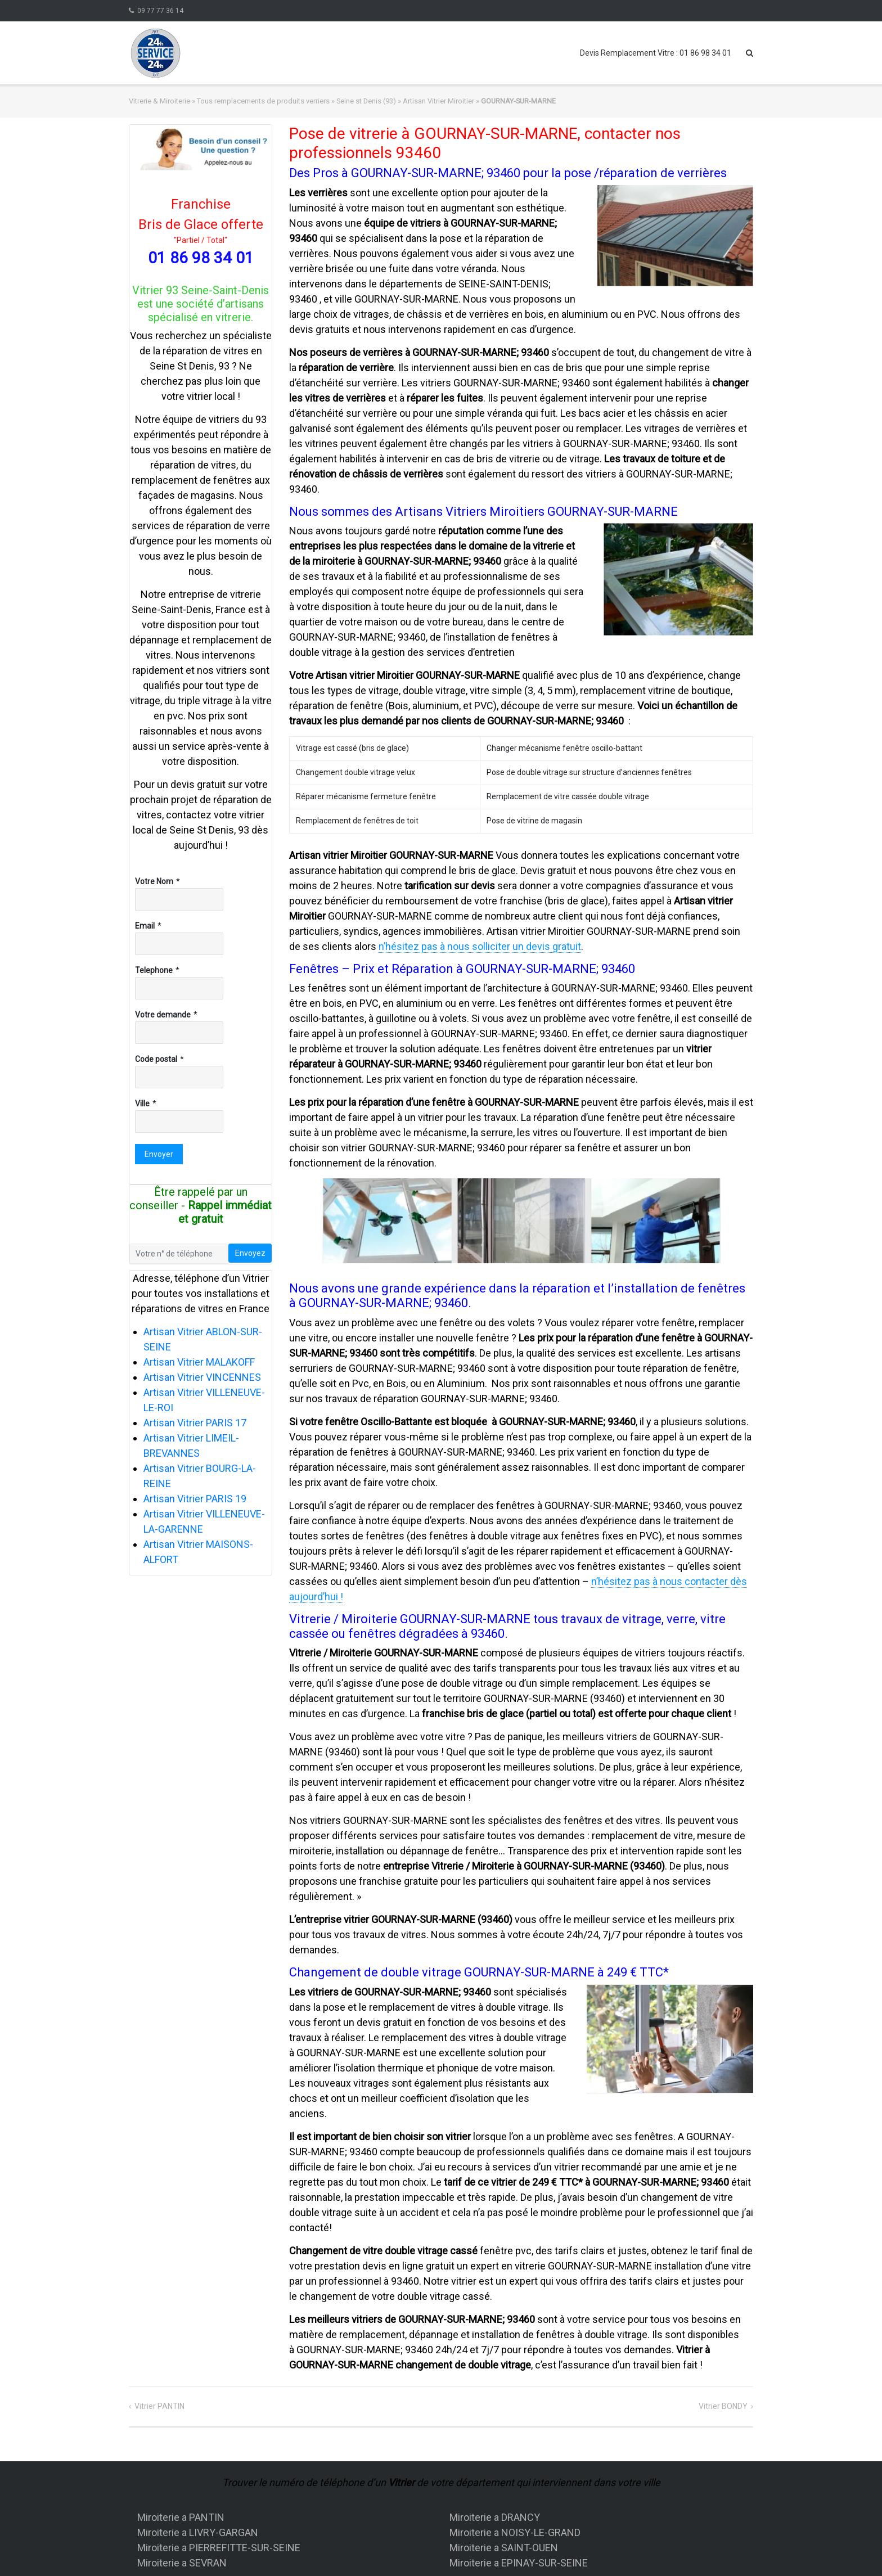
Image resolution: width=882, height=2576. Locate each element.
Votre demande (163, 1014)
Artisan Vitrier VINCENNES (202, 1377)
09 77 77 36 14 (160, 11)
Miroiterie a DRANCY (494, 2517)
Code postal (156, 1059)
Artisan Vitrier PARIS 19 (194, 1499)
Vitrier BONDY (723, 2406)
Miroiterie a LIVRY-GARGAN (197, 2532)
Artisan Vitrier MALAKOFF (199, 1362)
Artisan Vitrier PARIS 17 (194, 1423)
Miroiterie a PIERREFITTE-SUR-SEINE (218, 2548)
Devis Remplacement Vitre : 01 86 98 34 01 (655, 52)
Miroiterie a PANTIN (180, 2517)
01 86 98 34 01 (201, 258)
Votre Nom (154, 881)
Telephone (154, 970)
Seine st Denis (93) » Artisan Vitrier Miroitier (405, 101)
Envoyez (250, 1253)
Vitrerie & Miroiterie (159, 101)
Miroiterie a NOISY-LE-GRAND (514, 2532)
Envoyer (159, 1154)
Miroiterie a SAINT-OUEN (503, 2548)
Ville (142, 1103)
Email (145, 925)
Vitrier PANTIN (159, 2406)
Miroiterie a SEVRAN (182, 2563)
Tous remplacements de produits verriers (263, 101)
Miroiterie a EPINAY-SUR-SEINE (518, 2563)
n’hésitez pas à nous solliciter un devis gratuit (480, 946)
